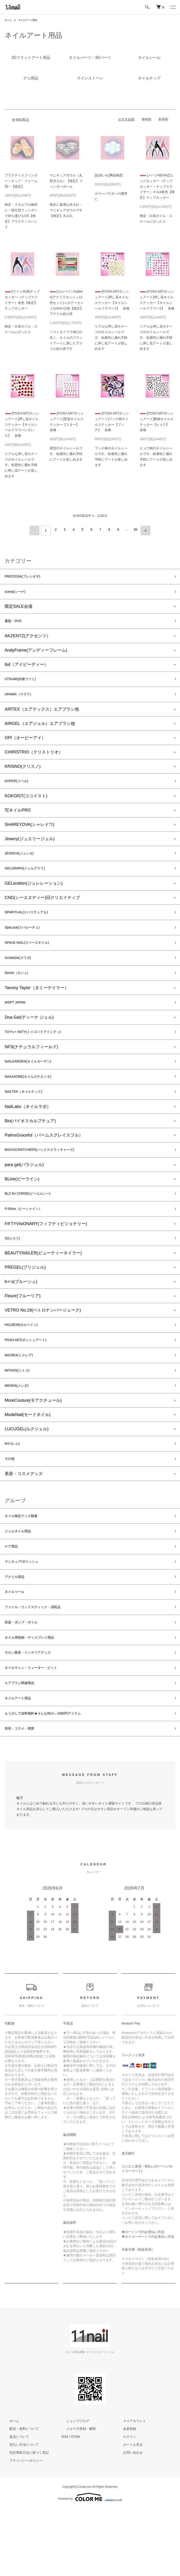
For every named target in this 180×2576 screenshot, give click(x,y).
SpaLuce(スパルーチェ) (27, 940)
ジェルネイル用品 (21, 1577)
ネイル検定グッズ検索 (26, 1560)
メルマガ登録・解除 (76, 2496)
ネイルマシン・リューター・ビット (38, 1728)
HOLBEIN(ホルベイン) (26, 1358)
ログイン (124, 2504)
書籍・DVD (15, 622)
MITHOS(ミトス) (21, 1408)
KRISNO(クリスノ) (23, 772)
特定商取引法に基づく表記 (24, 2520)
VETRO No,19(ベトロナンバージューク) (43, 1343)
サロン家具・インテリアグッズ (34, 1711)
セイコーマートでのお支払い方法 (149, 2304)
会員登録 (124, 2496)
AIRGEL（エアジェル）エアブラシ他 (40, 729)
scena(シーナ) (18, 591)
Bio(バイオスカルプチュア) (30, 1147)
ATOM (75, 2504)
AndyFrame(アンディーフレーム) (36, 652)
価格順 (146, 119)
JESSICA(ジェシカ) (23, 861)
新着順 (163, 119)
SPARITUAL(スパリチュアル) (32, 923)
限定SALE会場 (18, 607)
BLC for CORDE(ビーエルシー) (34, 1222)
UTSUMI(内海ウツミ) (25, 682)
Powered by (90, 2565)
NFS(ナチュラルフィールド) (31, 1068)
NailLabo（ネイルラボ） (28, 1133)
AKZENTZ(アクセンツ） (28, 638)
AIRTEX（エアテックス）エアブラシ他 (42, 714)
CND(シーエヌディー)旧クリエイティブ (42, 908)
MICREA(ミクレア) (23, 1392)
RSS (65, 2504)
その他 (11, 1502)
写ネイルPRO (18, 817)
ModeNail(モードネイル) (28, 1455)
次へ (143, 529)
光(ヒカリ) (14, 1270)
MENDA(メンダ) (20, 1425)
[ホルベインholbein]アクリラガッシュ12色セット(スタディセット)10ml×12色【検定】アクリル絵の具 (67, 303)
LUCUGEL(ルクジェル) (27, 1469)
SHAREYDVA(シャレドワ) (29, 831)
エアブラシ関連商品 (24, 1745)
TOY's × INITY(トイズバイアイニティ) (41, 1052)
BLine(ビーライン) (22, 1206)
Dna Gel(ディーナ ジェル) (29, 1037)
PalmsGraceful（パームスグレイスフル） (44, 1161)
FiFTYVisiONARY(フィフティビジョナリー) (46, 1255)
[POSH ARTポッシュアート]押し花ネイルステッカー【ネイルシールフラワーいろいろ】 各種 (22, 424)
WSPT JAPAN (18, 1021)
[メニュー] (173, 7)
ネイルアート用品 (31, 20)
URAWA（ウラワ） (23, 699)
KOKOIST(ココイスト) (26, 803)
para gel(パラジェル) (24, 1192)
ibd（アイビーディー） (26, 667)
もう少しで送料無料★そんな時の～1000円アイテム (54, 1778)
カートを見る (128, 2512)
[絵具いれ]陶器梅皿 (109, 175)
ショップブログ (73, 2488)
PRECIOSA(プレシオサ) (27, 575)
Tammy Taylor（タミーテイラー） (37, 1006)
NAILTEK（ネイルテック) (29, 1117)
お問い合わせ (128, 2520)
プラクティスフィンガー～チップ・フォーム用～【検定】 (21, 180)
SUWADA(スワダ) (21, 974)
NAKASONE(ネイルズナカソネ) (35, 1100)
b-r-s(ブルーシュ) (21, 1314)
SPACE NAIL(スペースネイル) (33, 957)
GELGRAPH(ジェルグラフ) (30, 878)
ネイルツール (17, 1644)
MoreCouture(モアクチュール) (33, 1441)
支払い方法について (19, 2512)
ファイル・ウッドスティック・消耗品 (40, 1661)
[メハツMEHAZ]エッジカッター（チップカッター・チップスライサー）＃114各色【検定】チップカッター (157, 186)
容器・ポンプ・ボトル (26, 1678)
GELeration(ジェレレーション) (34, 893)
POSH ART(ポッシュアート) (31, 1375)
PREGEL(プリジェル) (25, 1300)
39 (134, 529)
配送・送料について (19, 2496)
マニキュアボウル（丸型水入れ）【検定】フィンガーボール (66, 180)
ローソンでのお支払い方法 (144, 2299)
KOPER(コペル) (20, 787)
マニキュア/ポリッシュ (26, 1611)
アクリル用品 (17, 1627)
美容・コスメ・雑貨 (24, 1795)
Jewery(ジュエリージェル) (30, 846)
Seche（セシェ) (20, 990)
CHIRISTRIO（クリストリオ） (34, 757)
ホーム (9, 20)
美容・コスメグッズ (24, 1517)
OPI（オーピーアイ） (25, 743)
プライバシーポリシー (21, 2528)
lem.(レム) (14, 1485)
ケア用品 (13, 1594)
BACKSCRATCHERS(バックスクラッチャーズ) (49, 1177)
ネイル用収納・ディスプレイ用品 (36, 1694)
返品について (14, 2504)
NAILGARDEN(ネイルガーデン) (34, 1083)
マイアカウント (129, 2488)
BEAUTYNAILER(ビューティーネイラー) (43, 1285)
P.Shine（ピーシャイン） (29, 1239)
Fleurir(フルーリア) (23, 1328)
